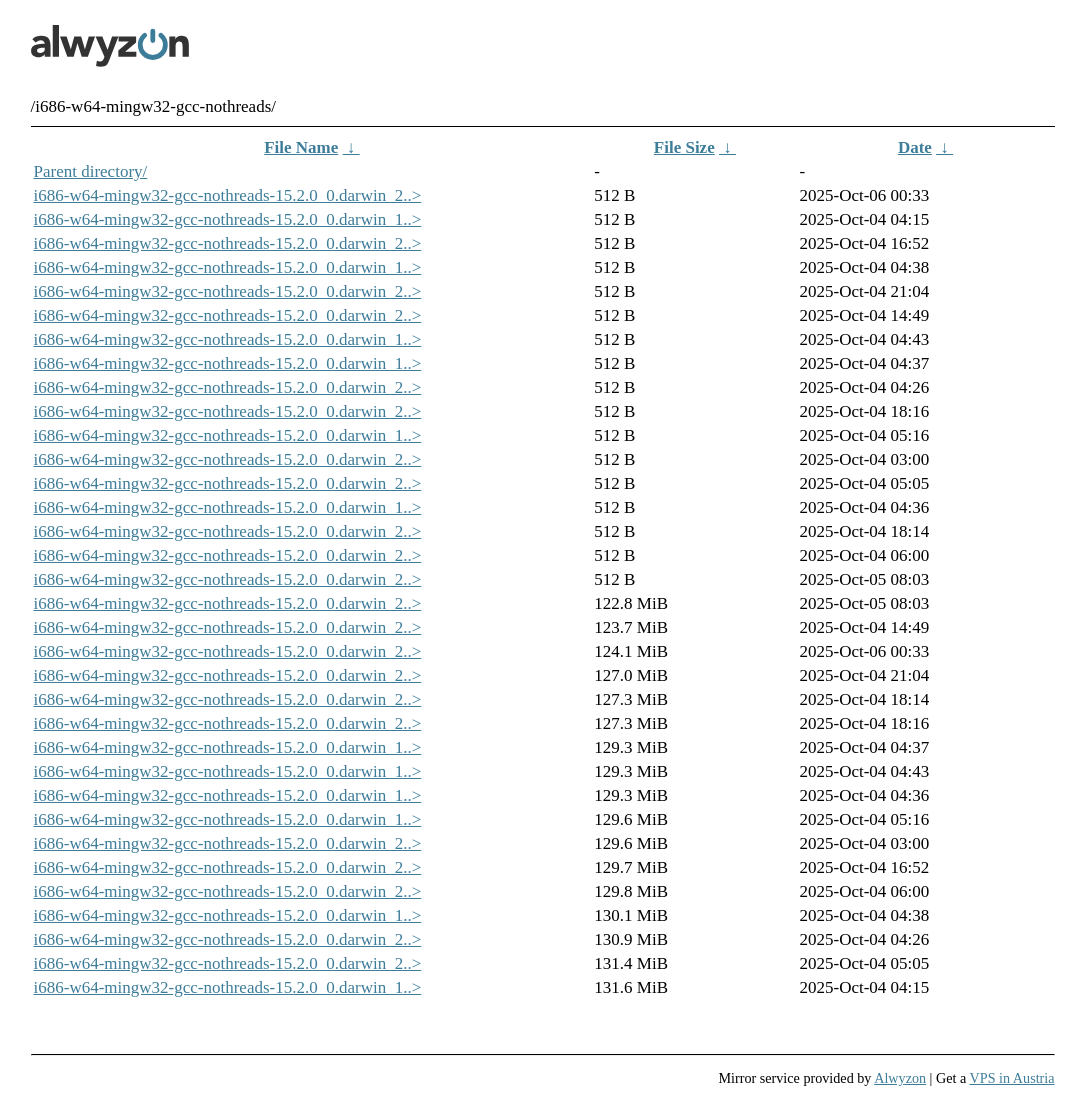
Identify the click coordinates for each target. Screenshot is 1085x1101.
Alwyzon (900, 1078)
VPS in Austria (1012, 1078)
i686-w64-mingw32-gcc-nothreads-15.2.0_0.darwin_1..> (228, 219)
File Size (684, 147)
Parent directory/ (91, 171)
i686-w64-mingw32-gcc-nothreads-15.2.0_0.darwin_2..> (228, 195)
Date (915, 147)
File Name (301, 147)
